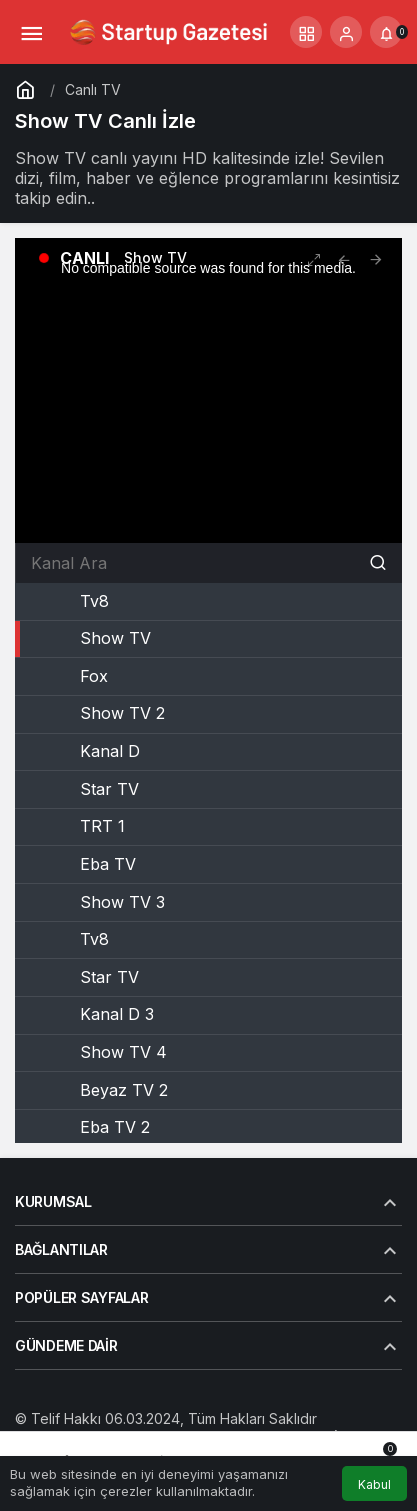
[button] (306, 32)
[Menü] (31, 32)
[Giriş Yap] (346, 32)
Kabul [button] (374, 1484)
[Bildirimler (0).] (386, 32)
